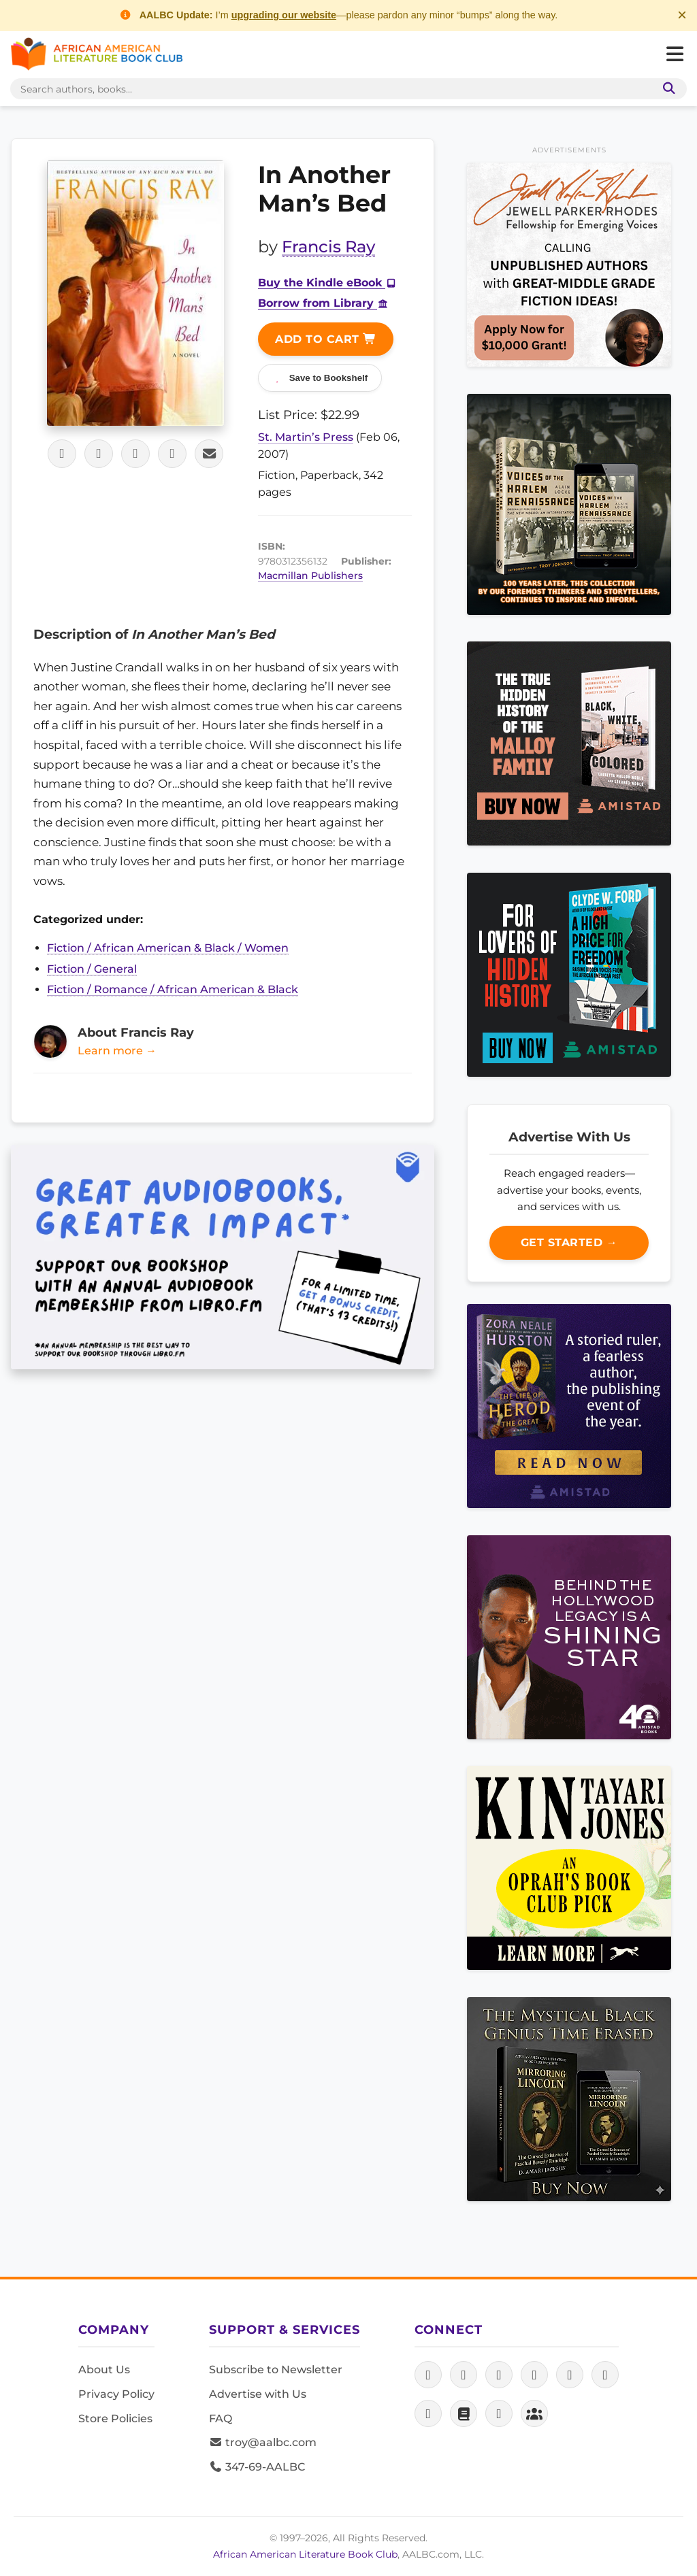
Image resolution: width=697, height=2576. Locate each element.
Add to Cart (325, 339)
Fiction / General (92, 969)
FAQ (220, 2418)
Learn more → (117, 1050)
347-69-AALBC (257, 2466)
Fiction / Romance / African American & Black (172, 989)
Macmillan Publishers (310, 575)
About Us (104, 2369)
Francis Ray (328, 246)
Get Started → (569, 1242)
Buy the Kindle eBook (327, 282)
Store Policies (115, 2418)
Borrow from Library (323, 303)
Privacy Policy (116, 2394)
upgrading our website (283, 15)
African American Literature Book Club (305, 2554)
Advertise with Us (257, 2394)
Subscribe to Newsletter (275, 2369)
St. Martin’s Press (305, 437)
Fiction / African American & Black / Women (168, 947)
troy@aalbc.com (263, 2442)
